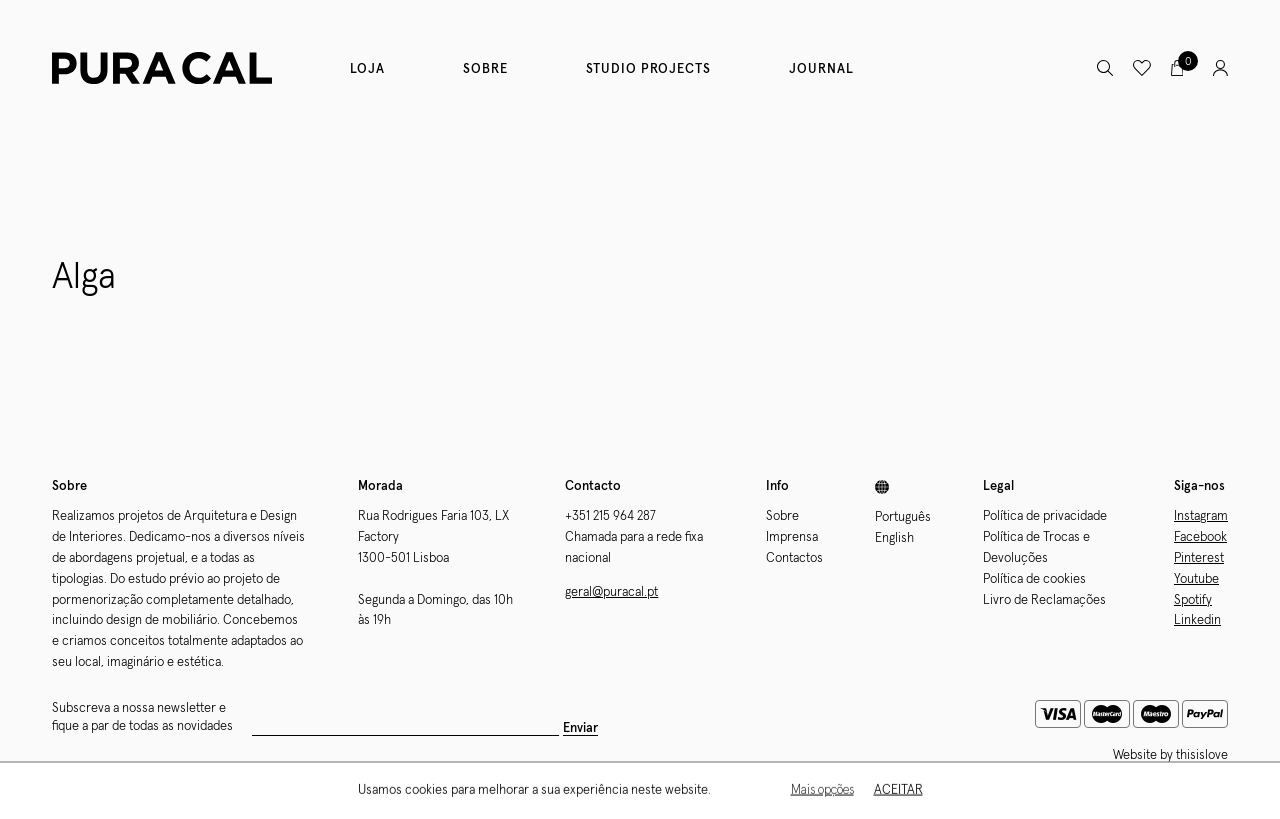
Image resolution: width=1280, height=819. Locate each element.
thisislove (1202, 755)
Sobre (485, 69)
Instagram (1201, 516)
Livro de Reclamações (1044, 600)
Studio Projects (648, 69)
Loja (367, 69)
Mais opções (822, 791)
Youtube (1196, 579)
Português (903, 517)
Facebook (1200, 537)
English (894, 538)
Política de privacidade (1045, 516)
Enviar (580, 728)
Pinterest (1199, 558)
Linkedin (1197, 620)
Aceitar (898, 791)
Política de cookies (1034, 579)
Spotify (1193, 600)
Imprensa (792, 537)
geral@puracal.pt (611, 592)
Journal (821, 69)
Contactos (794, 558)
